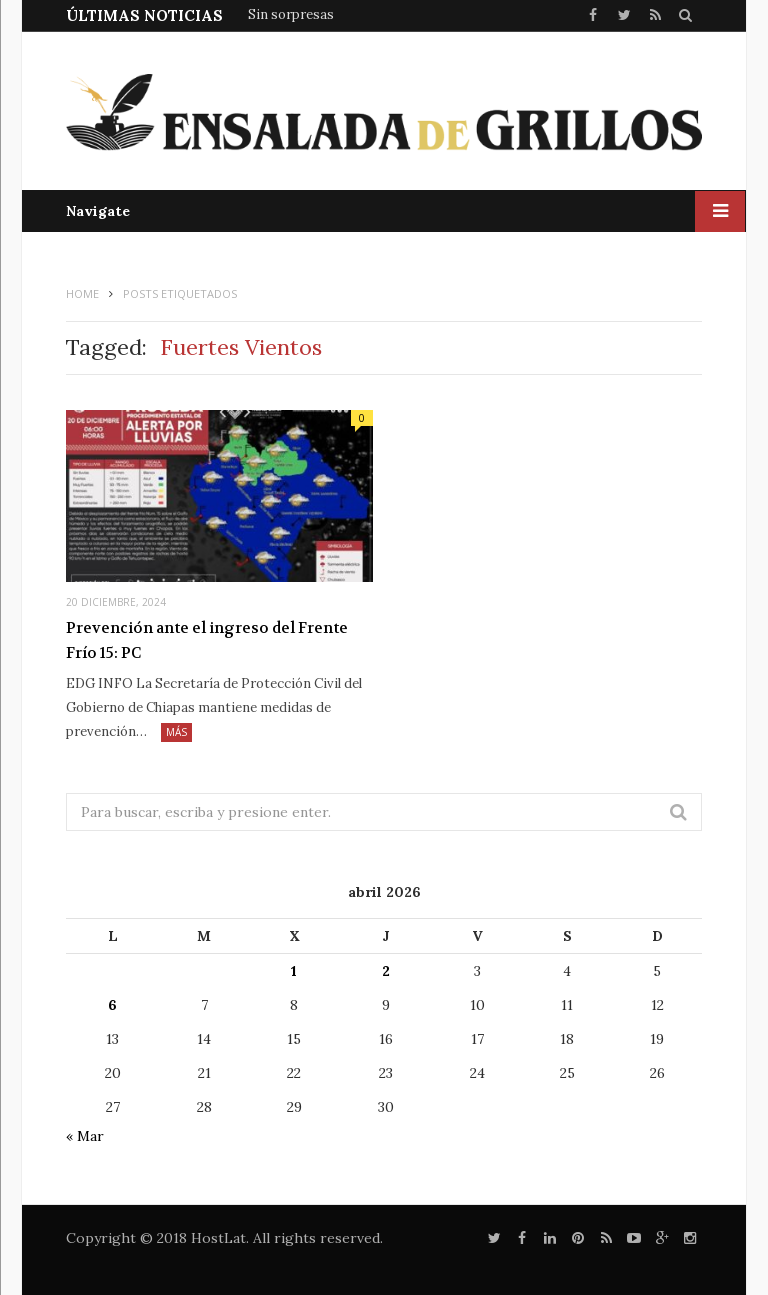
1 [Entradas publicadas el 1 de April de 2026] (294, 971)
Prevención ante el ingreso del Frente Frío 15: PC (207, 641)
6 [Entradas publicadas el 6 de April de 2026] (112, 1005)
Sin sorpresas (291, 15)
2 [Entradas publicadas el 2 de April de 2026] (386, 971)
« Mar (85, 1136)
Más (176, 732)
